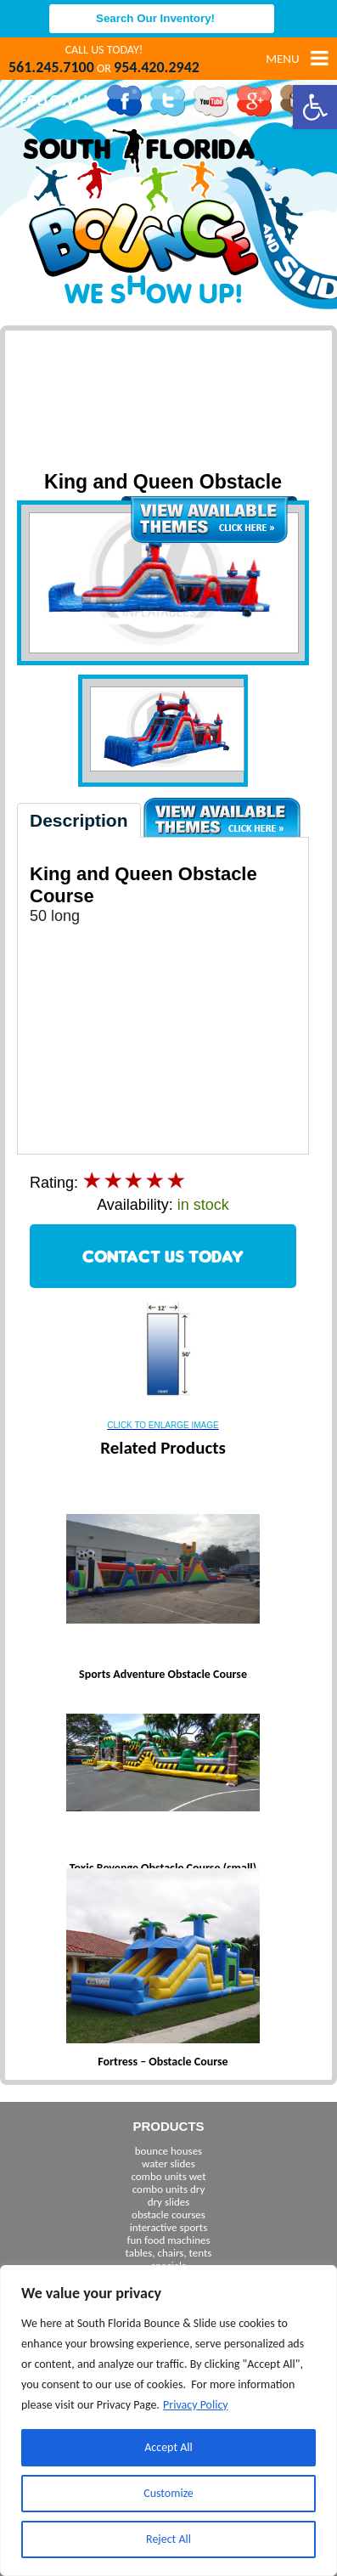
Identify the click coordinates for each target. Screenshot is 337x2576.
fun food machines (168, 2240)
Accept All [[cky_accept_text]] (168, 2447)
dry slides (169, 2201)
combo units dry (168, 2189)
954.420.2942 (156, 67)
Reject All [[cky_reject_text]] (168, 2539)
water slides (168, 2163)
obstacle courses (168, 2214)
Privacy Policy (195, 2405)
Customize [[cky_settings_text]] (168, 2493)
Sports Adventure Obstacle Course (163, 1674)
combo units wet (168, 2176)
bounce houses (168, 2150)
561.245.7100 (51, 67)
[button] (315, 107)
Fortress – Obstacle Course (162, 2061)
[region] (168, 2420)
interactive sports (169, 2227)
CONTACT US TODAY (163, 1256)
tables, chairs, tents (169, 2252)
